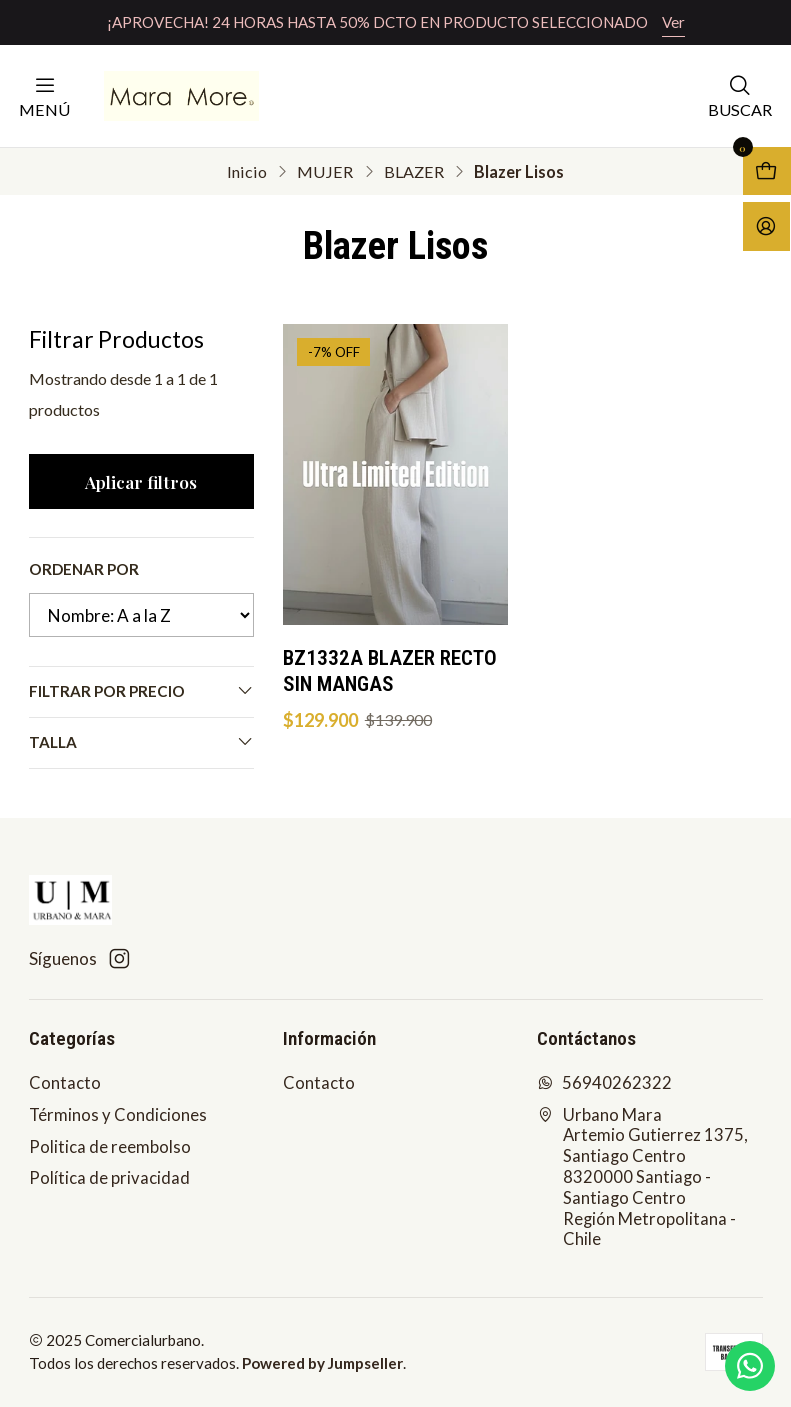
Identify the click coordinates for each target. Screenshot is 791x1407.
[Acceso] (766, 226)
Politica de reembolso (110, 1147)
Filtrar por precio (142, 690)
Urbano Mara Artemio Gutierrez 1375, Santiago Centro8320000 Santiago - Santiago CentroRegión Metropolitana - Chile (643, 1177)
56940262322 (605, 1083)
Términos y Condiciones (118, 1115)
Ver (673, 22)
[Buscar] (740, 95)
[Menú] (44, 95)
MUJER (325, 172)
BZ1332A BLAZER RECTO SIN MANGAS (390, 671)
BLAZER (414, 172)
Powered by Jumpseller (322, 1363)
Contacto (65, 1083)
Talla (142, 741)
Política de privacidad (109, 1178)
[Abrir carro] (767, 171)
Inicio (247, 172)
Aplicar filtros (141, 481)
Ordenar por (84, 569)
